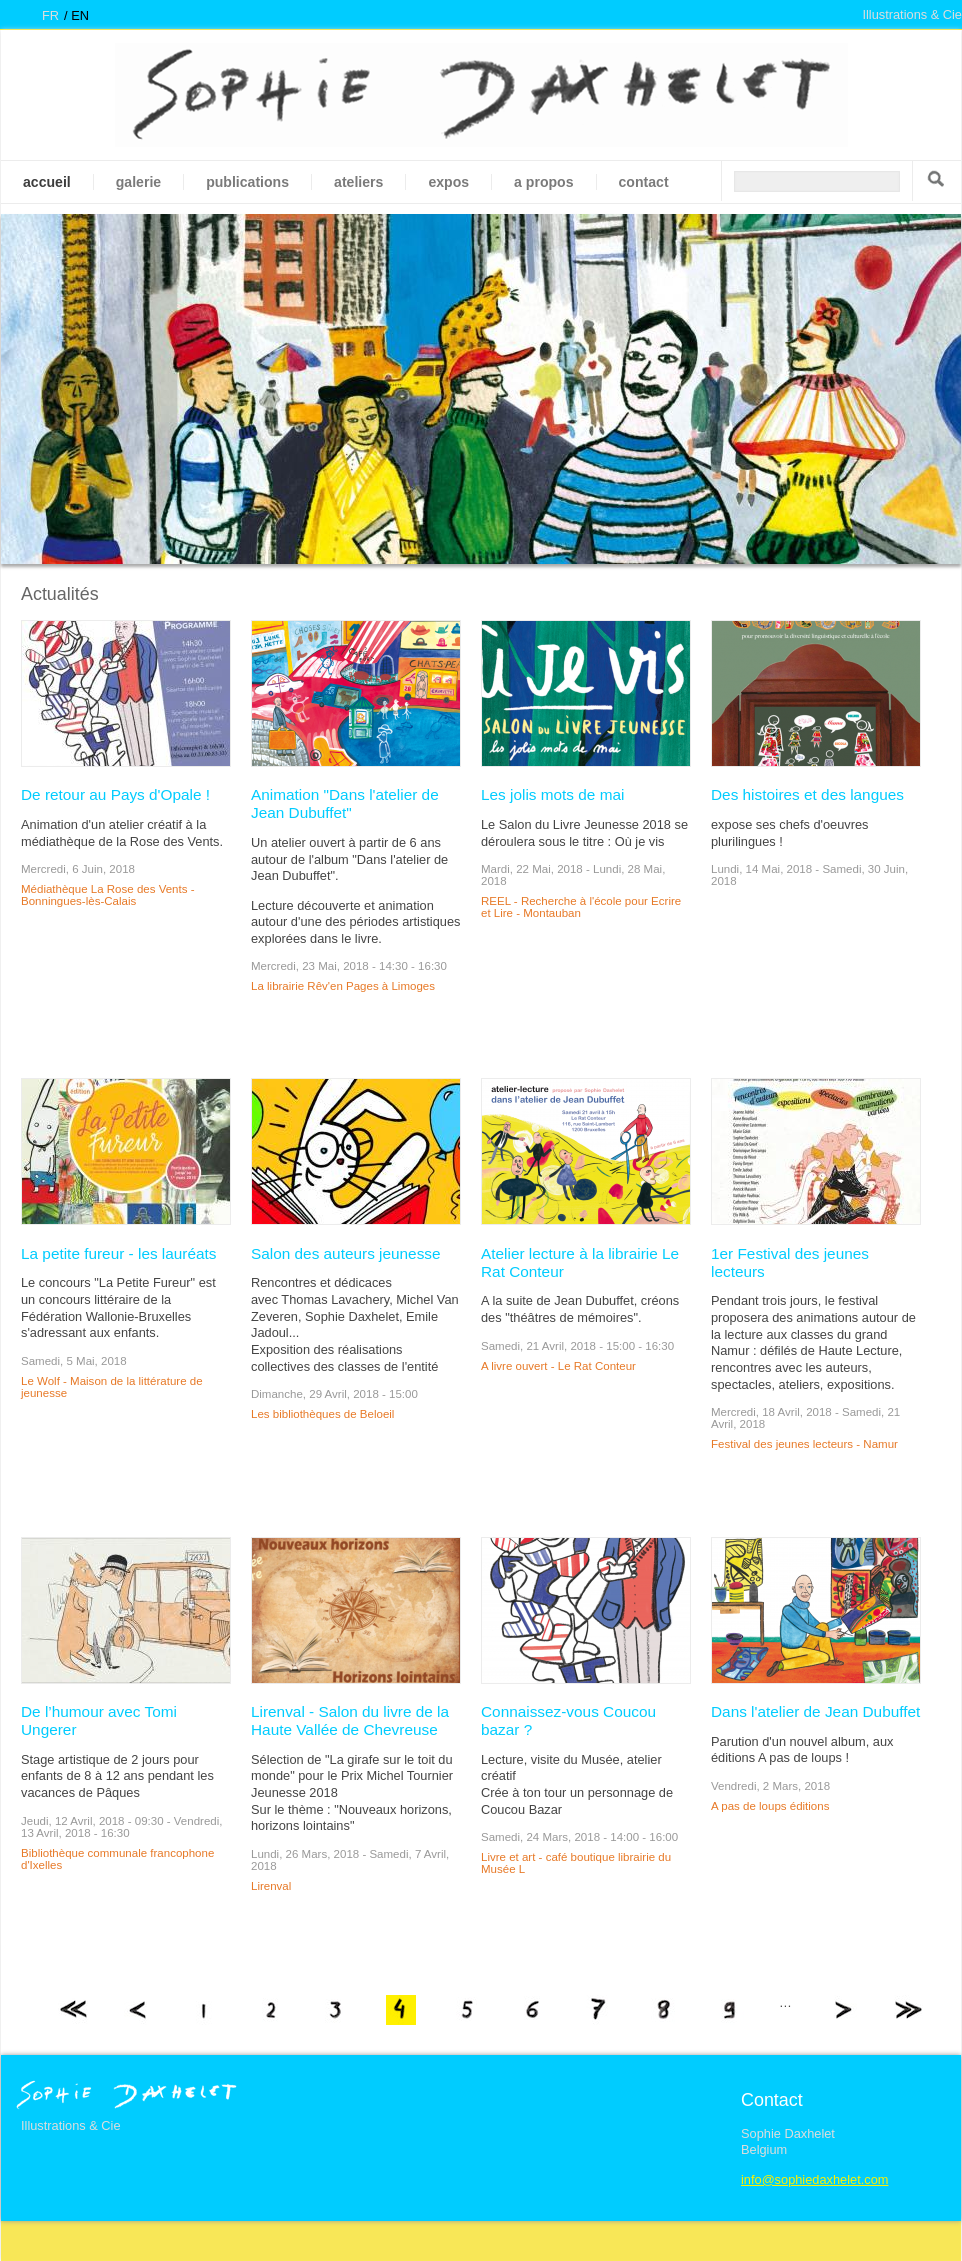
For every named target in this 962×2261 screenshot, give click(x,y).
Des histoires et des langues (807, 794)
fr (50, 15)
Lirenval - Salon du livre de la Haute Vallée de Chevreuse (350, 1720)
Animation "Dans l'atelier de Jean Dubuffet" (345, 803)
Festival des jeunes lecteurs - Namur (804, 1444)
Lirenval (271, 1886)
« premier (73, 2010)
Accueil (47, 182)
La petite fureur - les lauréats (119, 1253)
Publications (247, 182)
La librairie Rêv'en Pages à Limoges (343, 986)
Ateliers (358, 182)
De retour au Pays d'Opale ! (115, 794)
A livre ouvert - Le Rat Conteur (558, 1366)
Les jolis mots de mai (552, 794)
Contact (644, 182)
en (80, 15)
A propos (543, 182)
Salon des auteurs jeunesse (346, 1253)
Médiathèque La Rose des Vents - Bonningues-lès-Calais (108, 895)
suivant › (842, 2010)
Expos (448, 182)
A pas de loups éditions (770, 1806)
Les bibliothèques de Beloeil (322, 1414)
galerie (138, 182)
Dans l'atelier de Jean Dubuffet (815, 1711)
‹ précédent (139, 2010)
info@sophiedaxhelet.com (814, 2179)
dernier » (908, 2010)
